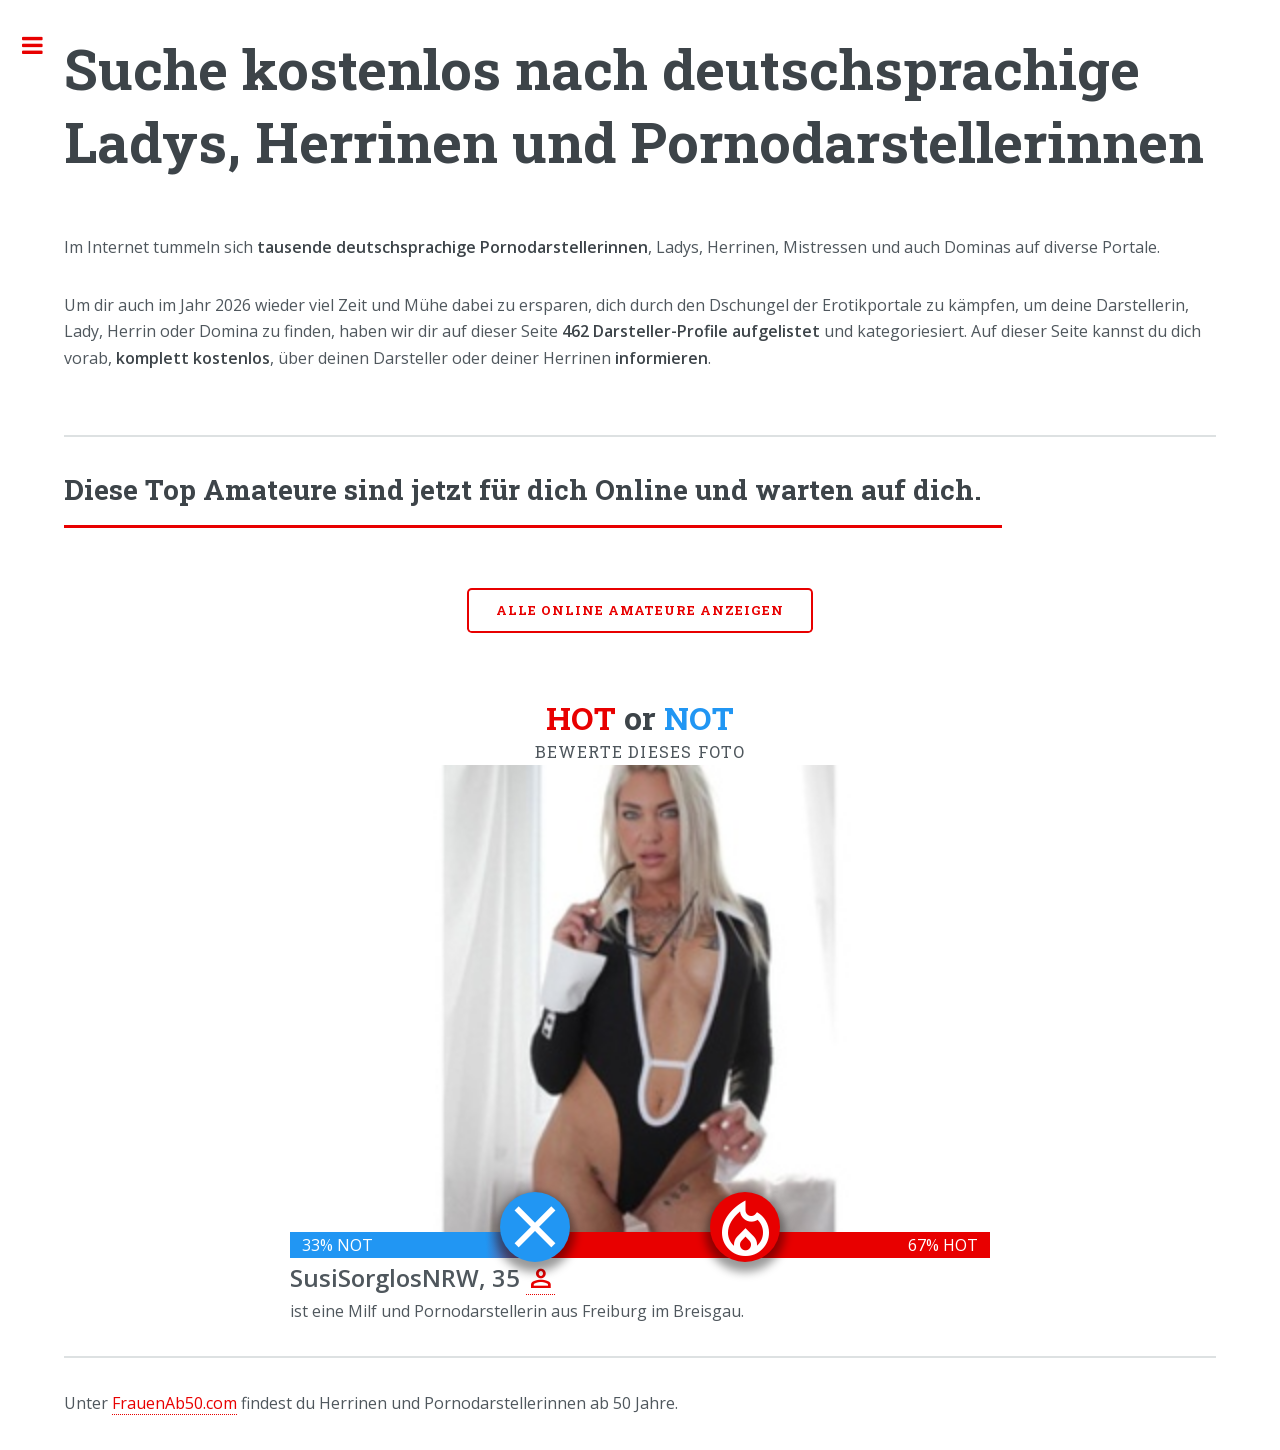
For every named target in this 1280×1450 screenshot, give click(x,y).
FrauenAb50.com (174, 1403)
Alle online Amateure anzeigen (640, 610)
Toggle (43, 45)
